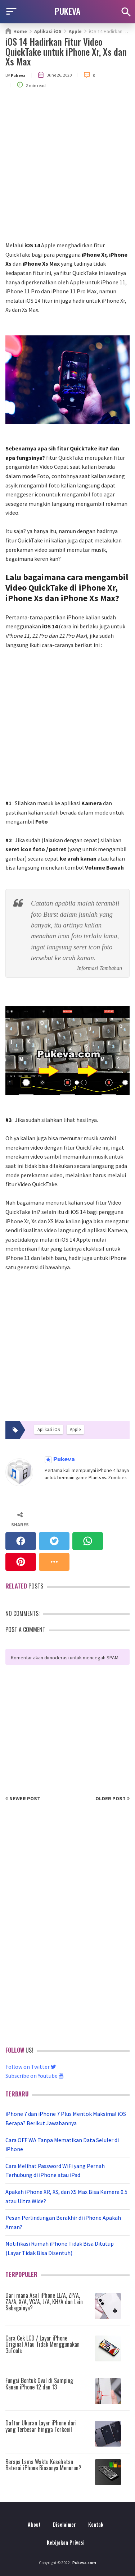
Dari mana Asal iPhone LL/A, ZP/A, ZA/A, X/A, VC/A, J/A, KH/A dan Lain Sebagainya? (44, 2301)
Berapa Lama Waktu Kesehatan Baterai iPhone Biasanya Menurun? (43, 2464)
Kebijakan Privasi (66, 2542)
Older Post (112, 1798)
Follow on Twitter (30, 2066)
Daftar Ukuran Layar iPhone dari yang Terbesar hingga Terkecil (41, 2426)
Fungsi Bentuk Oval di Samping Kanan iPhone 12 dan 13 (39, 2383)
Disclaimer (64, 2524)
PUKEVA (68, 10)
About (34, 2524)
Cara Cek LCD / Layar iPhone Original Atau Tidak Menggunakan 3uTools (42, 2344)
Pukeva (63, 1459)
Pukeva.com (84, 2562)
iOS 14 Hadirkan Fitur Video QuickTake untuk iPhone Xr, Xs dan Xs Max (66, 51)
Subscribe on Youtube (34, 2075)
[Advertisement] (67, 169)
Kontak (95, 2524)
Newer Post (22, 1798)
